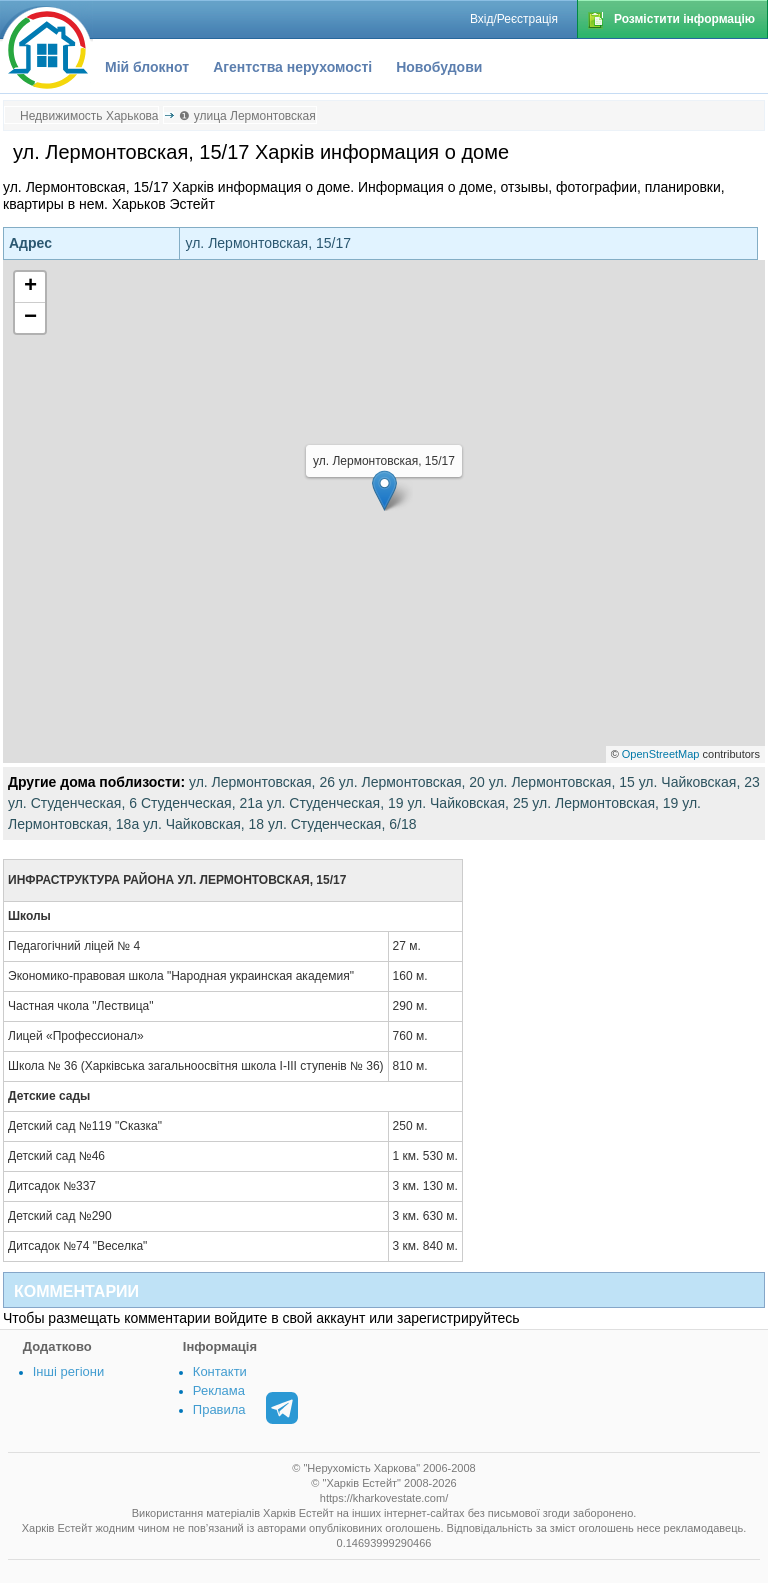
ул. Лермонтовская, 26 (262, 782)
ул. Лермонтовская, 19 (605, 803)
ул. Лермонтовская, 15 (562, 782)
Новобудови (439, 67)
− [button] (30, 318)
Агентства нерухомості (292, 67)
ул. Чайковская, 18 (203, 824)
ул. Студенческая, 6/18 (342, 824)
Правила (219, 1409)
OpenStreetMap (661, 754)
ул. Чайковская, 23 (699, 782)
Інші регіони (68, 1371)
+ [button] (30, 287)
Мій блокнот (147, 67)
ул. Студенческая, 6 (72, 803)
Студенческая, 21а (202, 803)
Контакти (220, 1371)
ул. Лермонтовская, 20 (412, 782)
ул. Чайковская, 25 (467, 803)
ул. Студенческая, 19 (335, 803)
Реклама (219, 1390)
